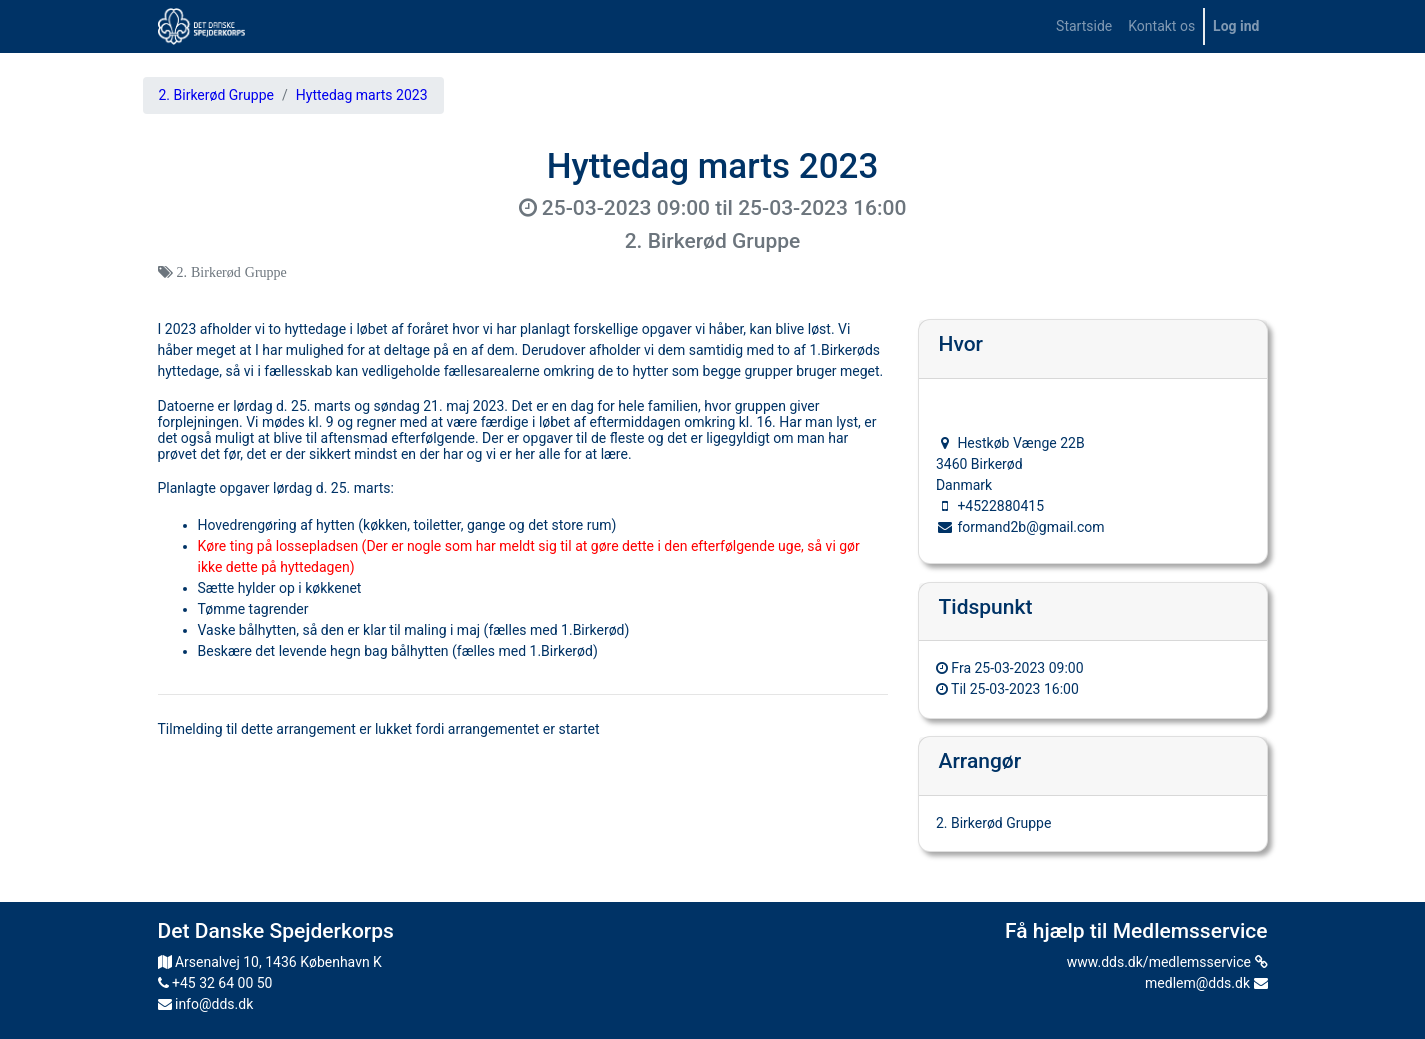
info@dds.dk (206, 1004)
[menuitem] (1084, 26)
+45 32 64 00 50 (215, 983)
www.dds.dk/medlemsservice (1167, 962)
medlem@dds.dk (1206, 983)
